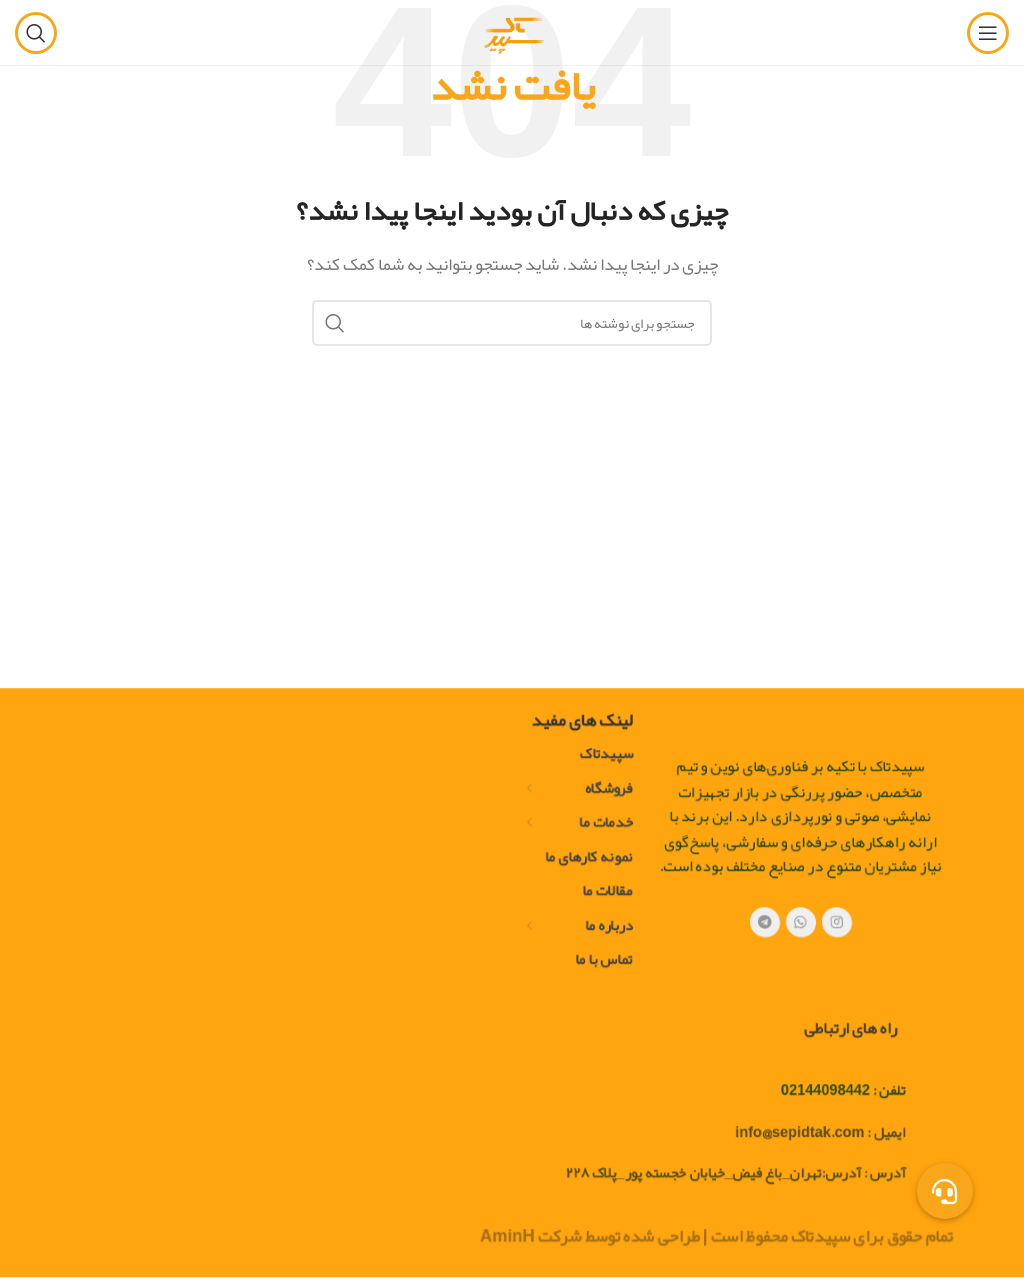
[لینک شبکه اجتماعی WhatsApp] (801, 968)
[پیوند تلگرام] (765, 968)
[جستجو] (36, 33)
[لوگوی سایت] (511, 38)
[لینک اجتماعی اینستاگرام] (837, 968)
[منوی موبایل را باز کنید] (988, 33)
